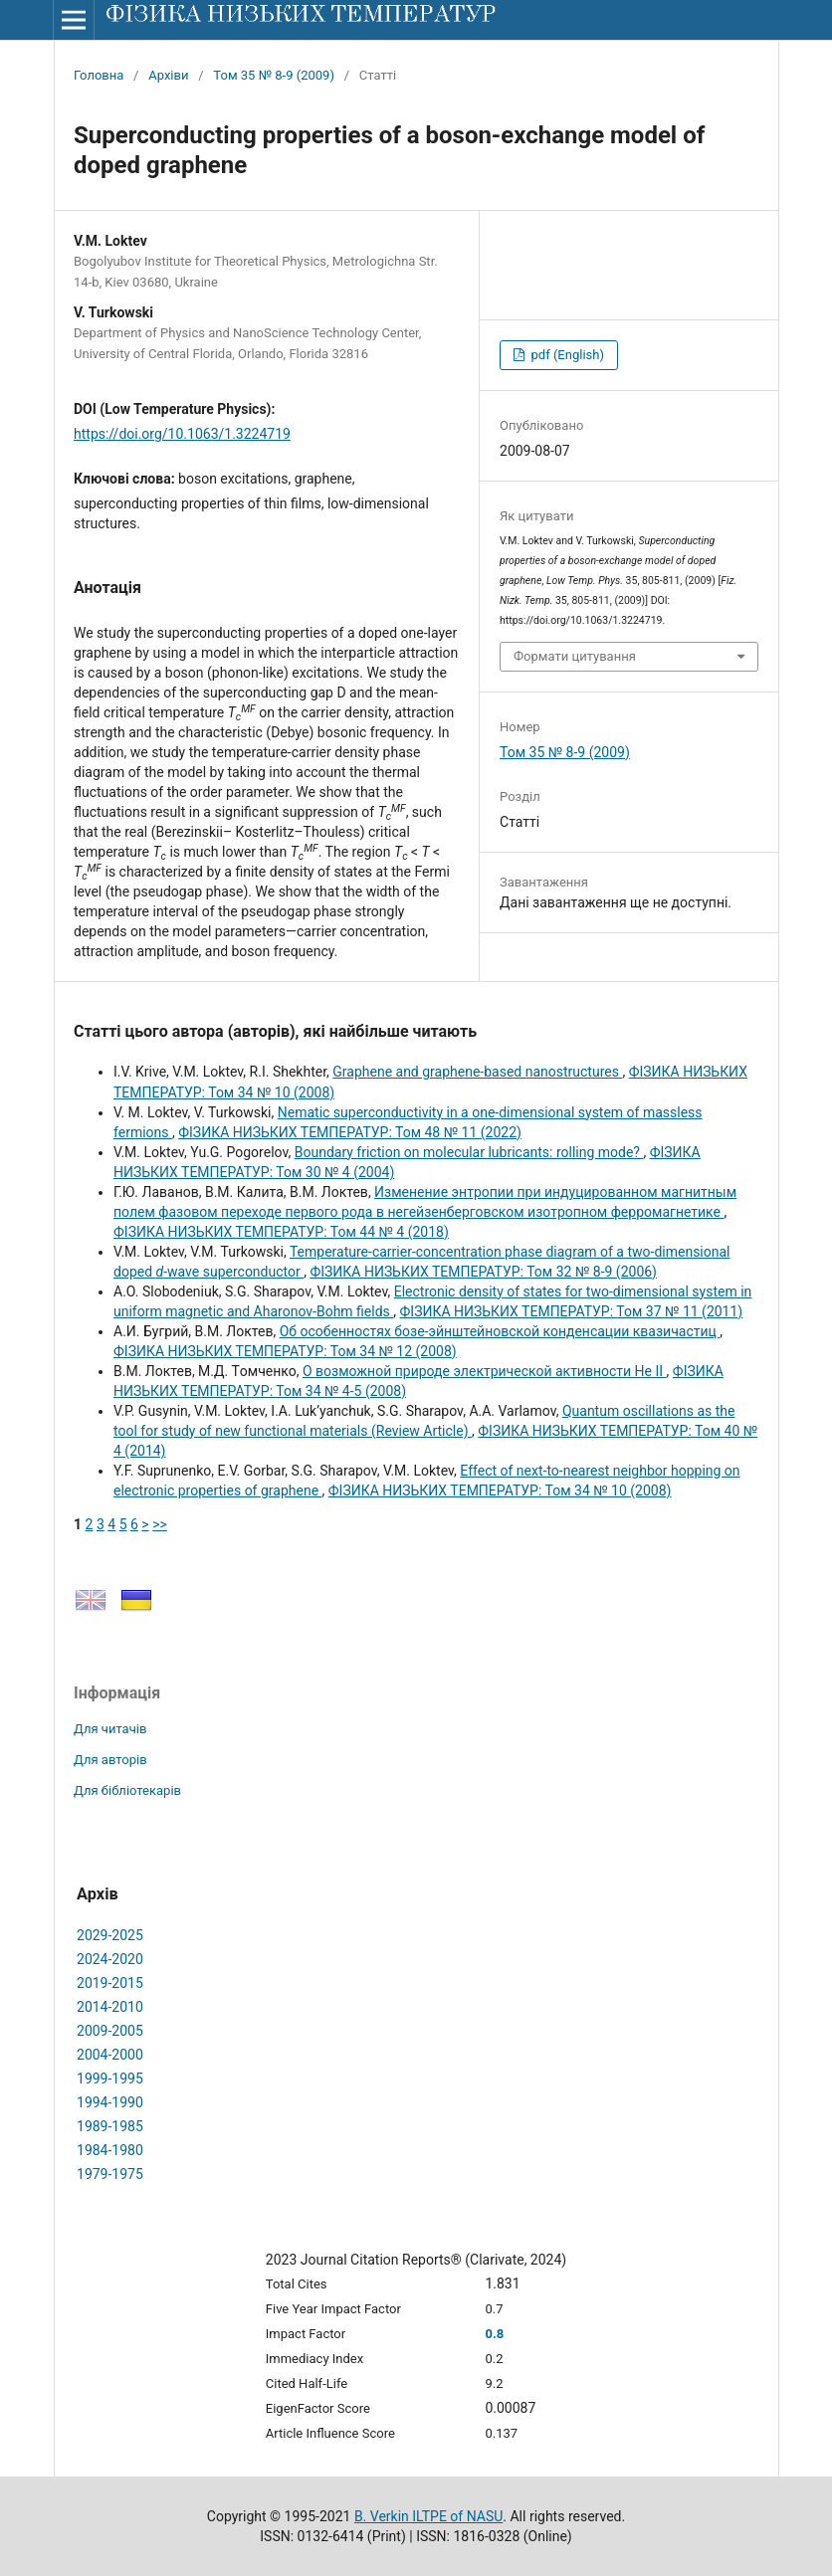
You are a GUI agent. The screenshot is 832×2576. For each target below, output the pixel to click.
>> (159, 1524)
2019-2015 (110, 1983)
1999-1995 (110, 2078)
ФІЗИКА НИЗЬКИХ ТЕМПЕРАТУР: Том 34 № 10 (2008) (500, 1490)
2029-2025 (110, 1935)
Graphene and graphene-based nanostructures (477, 1072)
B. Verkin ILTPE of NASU (428, 2516)
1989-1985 (110, 2126)
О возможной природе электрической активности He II (485, 1371)
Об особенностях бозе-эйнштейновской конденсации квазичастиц (500, 1331)
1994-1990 (110, 2102)
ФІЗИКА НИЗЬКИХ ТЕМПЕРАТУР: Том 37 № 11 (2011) (571, 1311)
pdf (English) (565, 354)
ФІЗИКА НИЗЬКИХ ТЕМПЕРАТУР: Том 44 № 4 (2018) (281, 1232)
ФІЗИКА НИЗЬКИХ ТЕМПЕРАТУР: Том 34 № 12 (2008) (285, 1351)
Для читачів (110, 1728)
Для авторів (110, 1759)
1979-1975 (110, 2174)
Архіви (168, 75)
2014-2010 (110, 2007)
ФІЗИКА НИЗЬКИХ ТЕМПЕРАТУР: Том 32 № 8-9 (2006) (483, 1272)
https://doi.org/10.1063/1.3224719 (182, 434)
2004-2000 (110, 2055)
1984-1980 (110, 2150)
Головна (98, 75)
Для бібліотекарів (127, 1790)
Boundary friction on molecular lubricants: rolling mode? (469, 1152)
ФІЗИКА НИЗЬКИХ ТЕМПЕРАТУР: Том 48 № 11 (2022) (349, 1132)
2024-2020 (110, 1959)
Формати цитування (575, 656)
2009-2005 (110, 2031)
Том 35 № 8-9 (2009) (273, 75)
